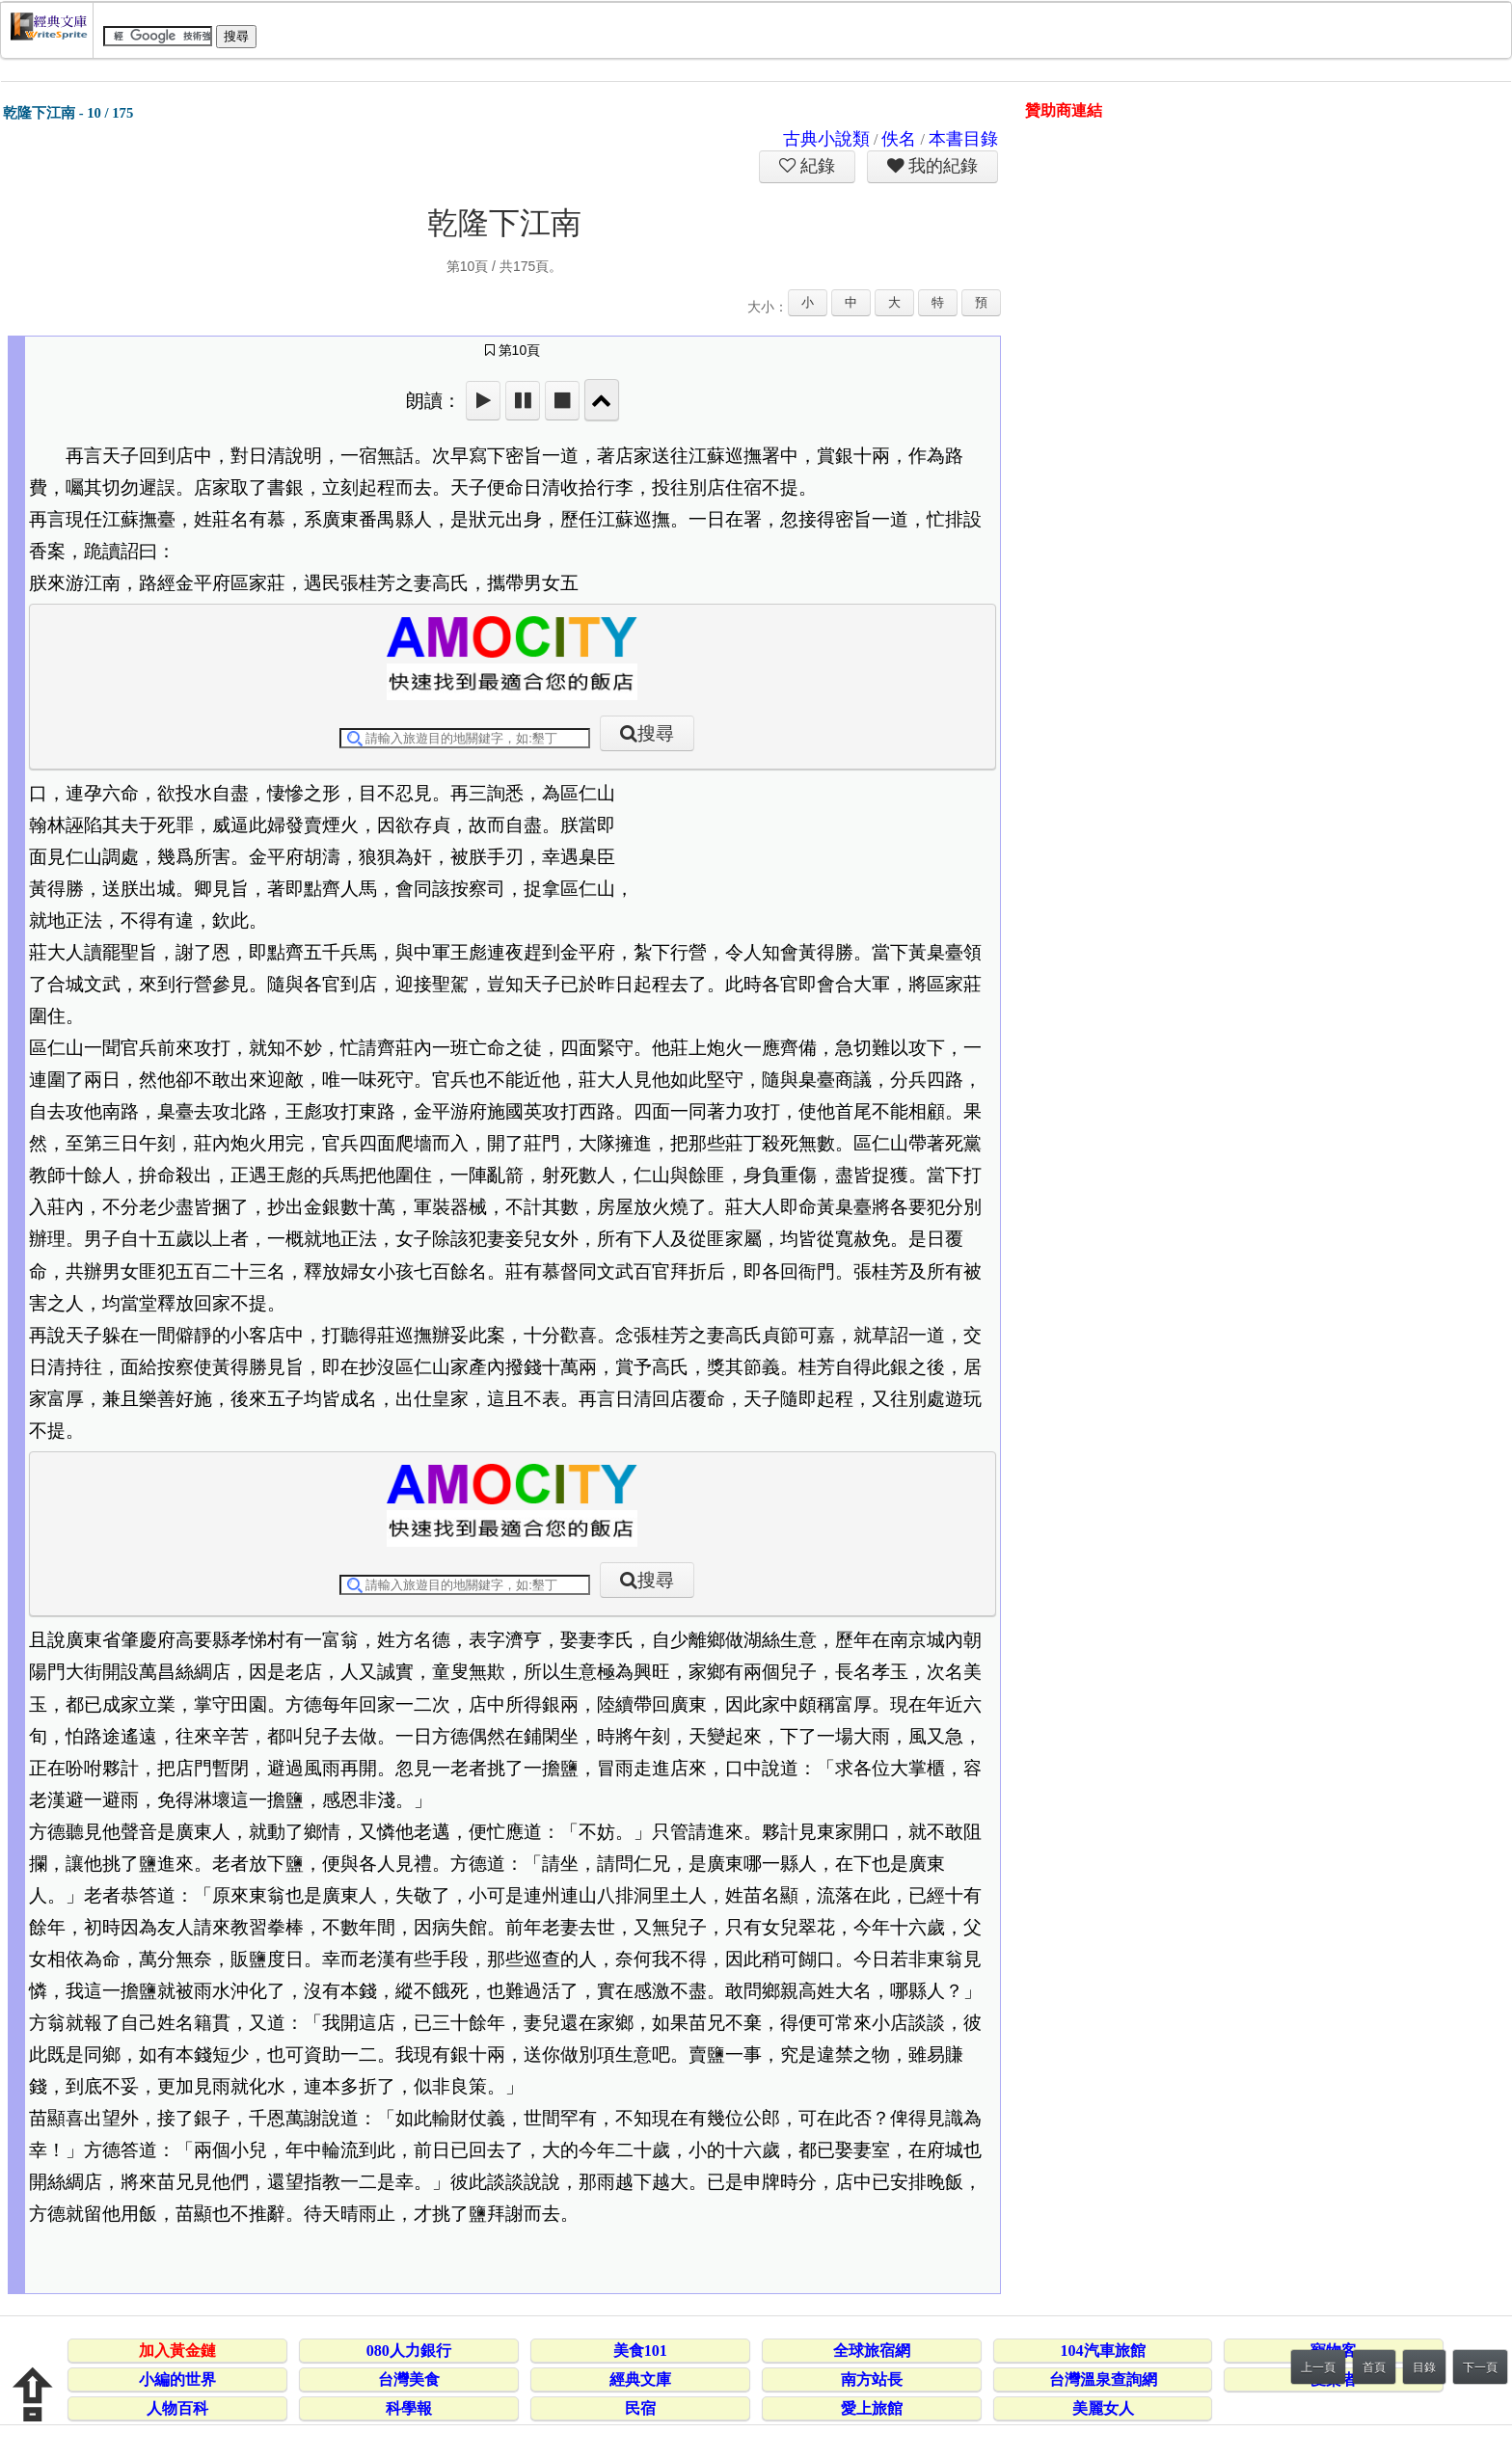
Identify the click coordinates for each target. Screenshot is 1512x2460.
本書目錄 (963, 139)
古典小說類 (826, 139)
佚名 (898, 139)
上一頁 (1318, 2367)
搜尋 (655, 733)
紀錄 (815, 166)
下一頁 (1480, 2367)
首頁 (1374, 2367)
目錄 (1424, 2367)
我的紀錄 (941, 166)
